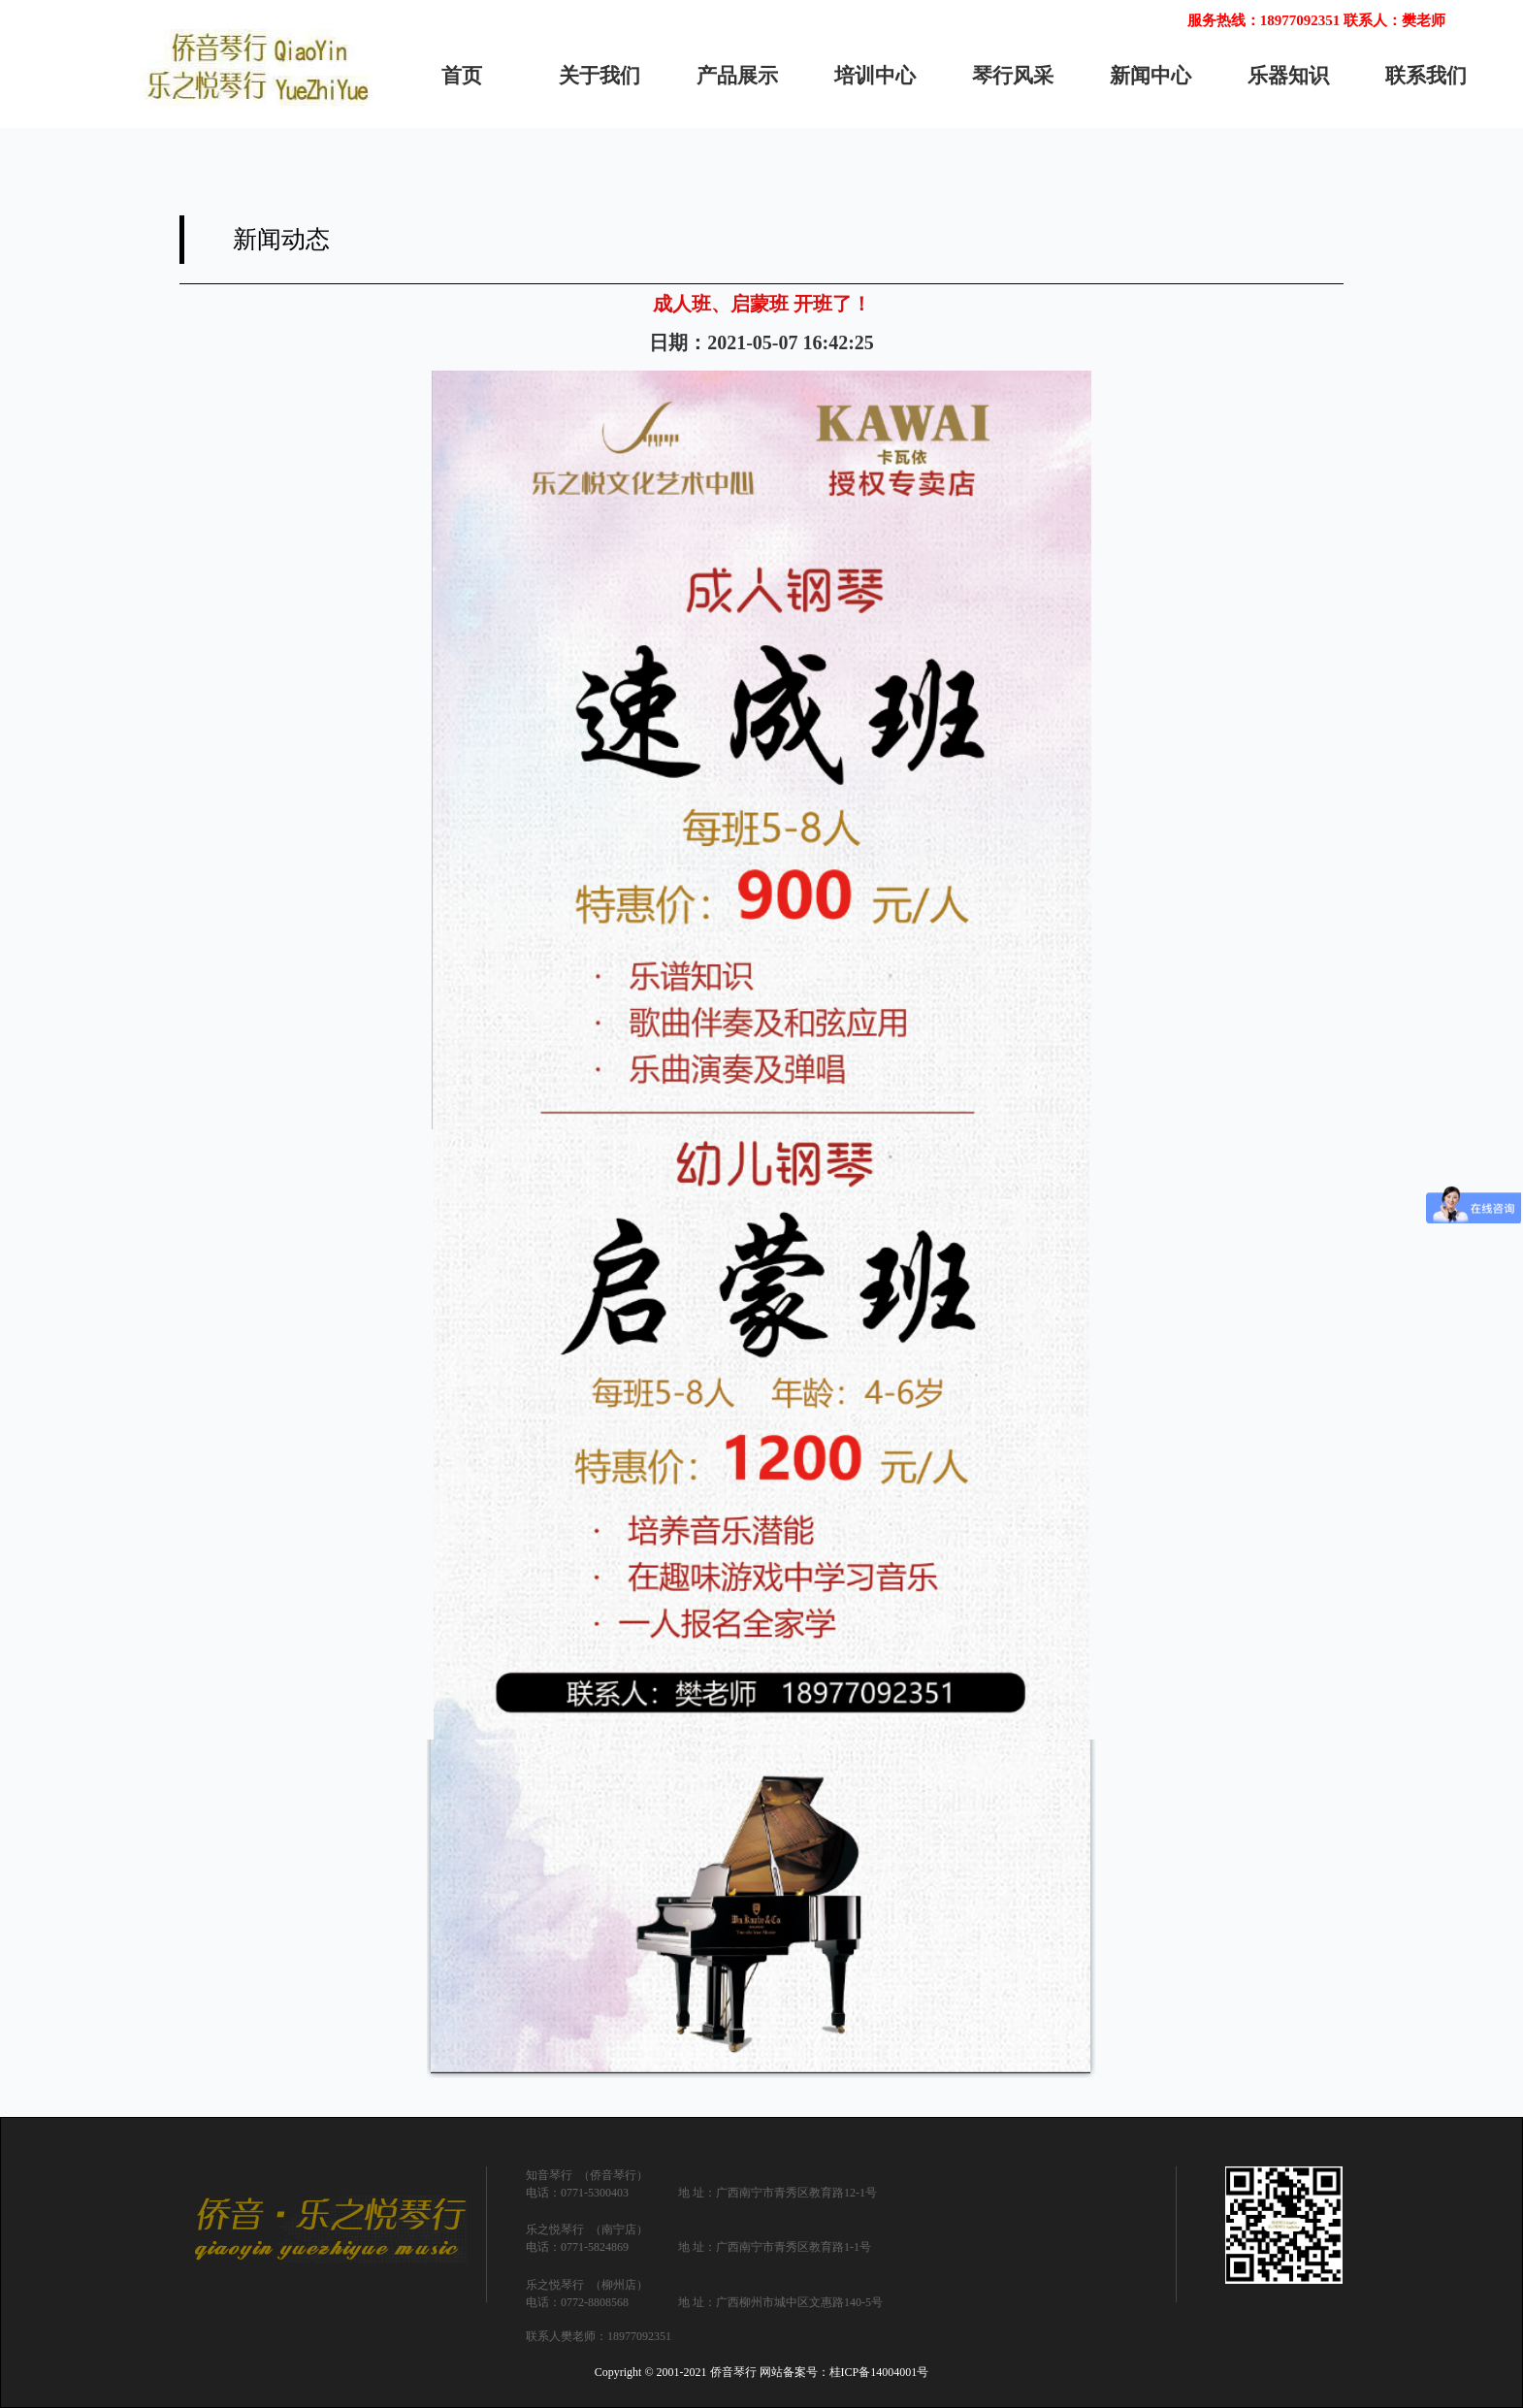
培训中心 (875, 75)
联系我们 (1426, 75)
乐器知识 (1288, 75)
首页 (461, 75)
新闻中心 (1150, 75)
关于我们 (599, 75)
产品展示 (737, 75)
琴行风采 (1012, 75)
